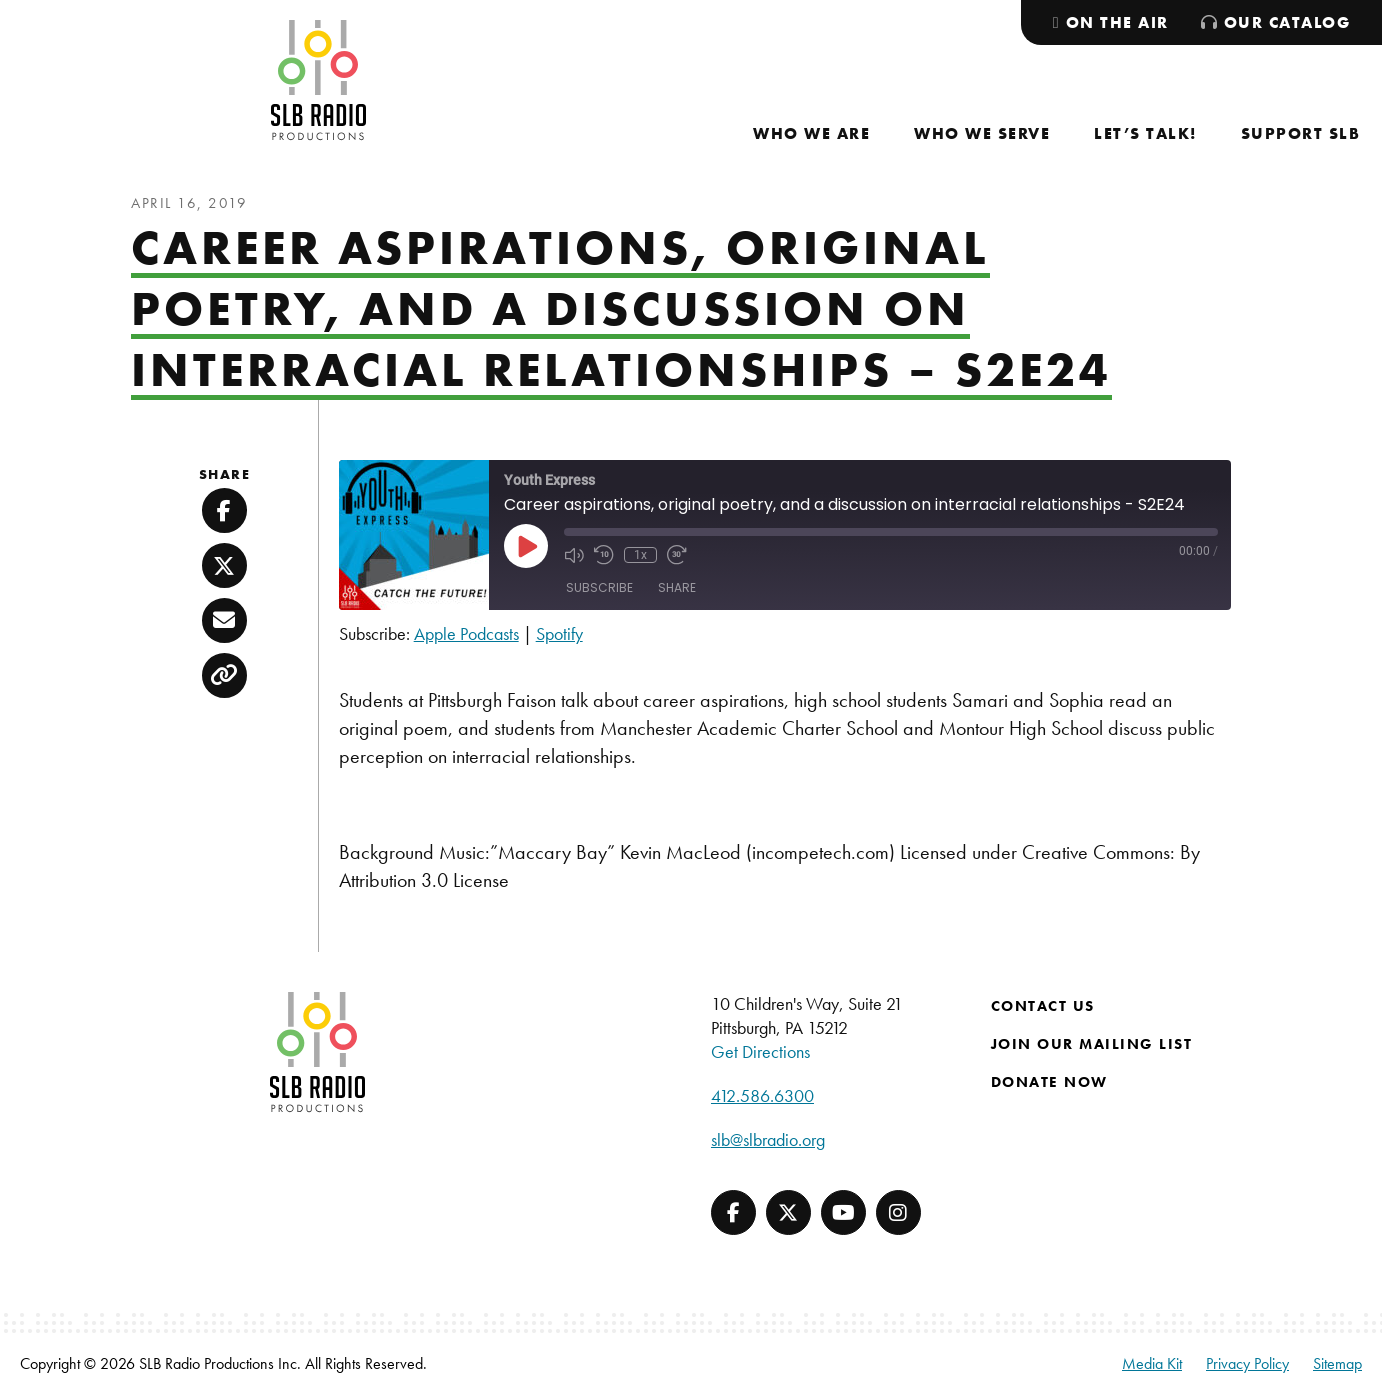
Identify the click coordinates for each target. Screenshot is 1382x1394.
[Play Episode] (526, 546)
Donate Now (1049, 1082)
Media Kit (1152, 1363)
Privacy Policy (1247, 1363)
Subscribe (599, 587)
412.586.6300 (762, 1095)
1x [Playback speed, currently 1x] (640, 555)
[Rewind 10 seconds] (604, 555)
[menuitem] (811, 133)
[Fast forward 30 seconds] (677, 555)
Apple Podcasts (466, 633)
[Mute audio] (574, 555)
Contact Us (1043, 1006)
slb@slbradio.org (768, 1139)
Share (677, 587)
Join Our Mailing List (1092, 1044)
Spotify (559, 633)
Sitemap (1337, 1363)
